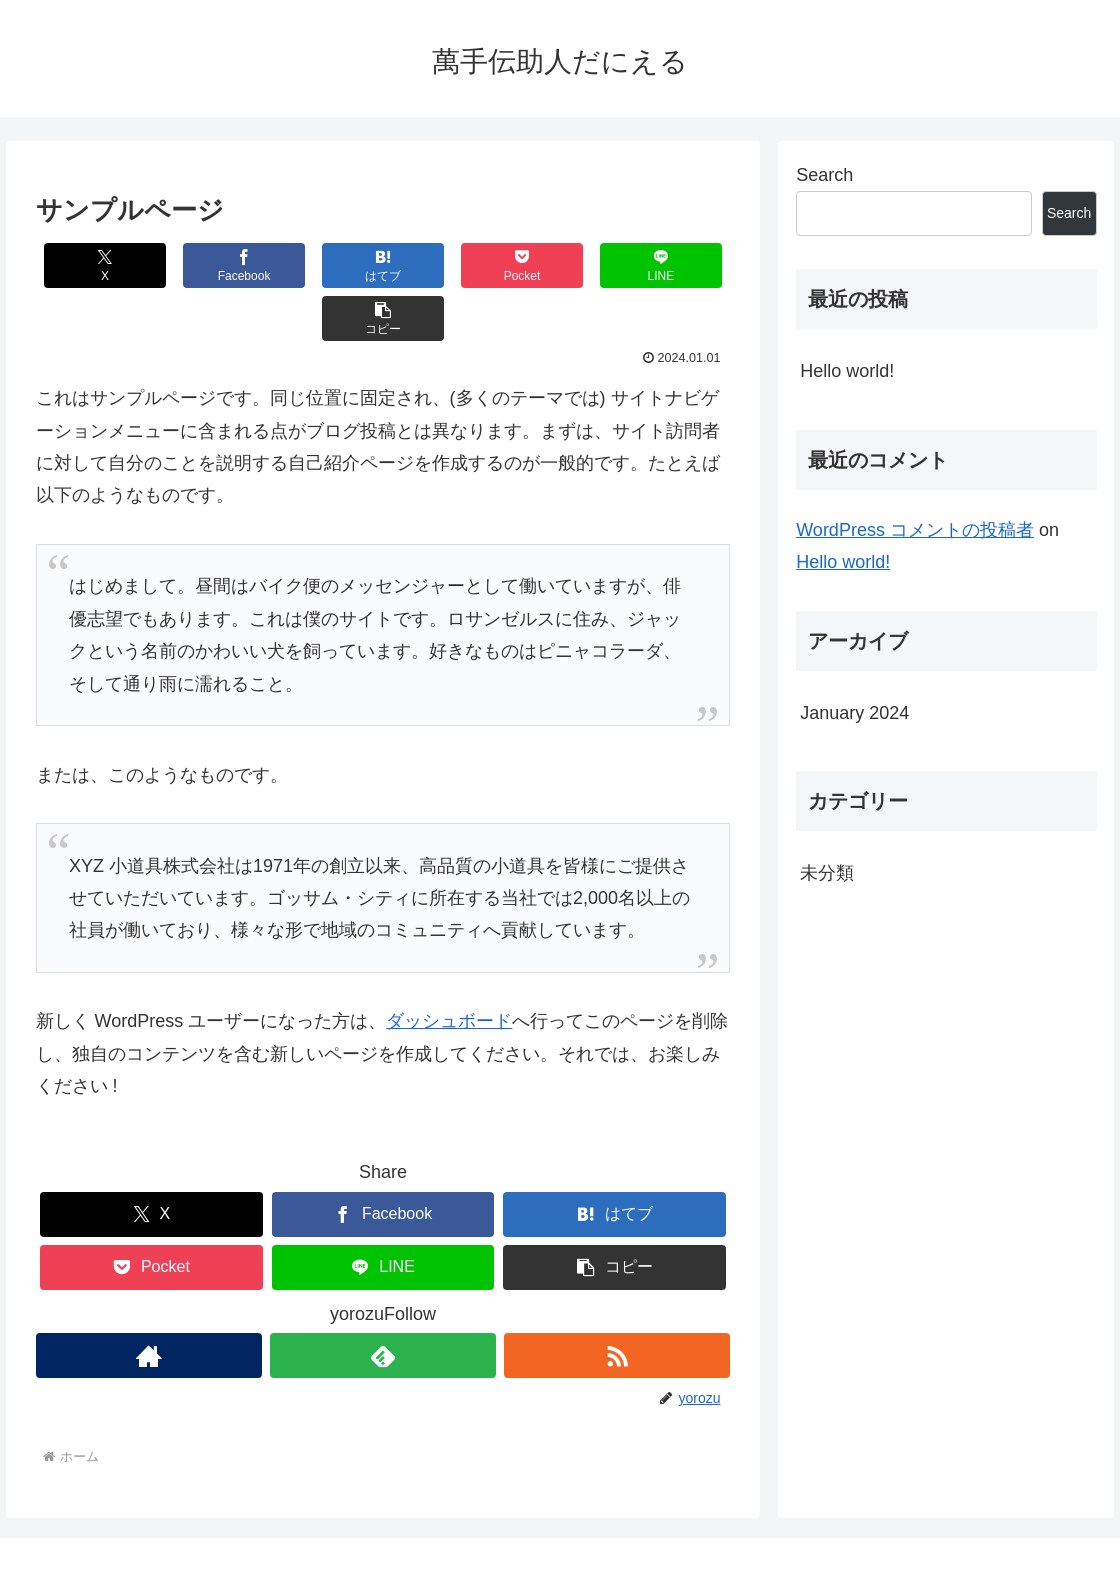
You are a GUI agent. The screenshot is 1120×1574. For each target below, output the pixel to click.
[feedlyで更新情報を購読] (383, 1302)
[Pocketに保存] (440, 265)
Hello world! (847, 371)
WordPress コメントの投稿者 (915, 530)
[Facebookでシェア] (209, 265)
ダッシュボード (449, 968)
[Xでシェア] (93, 265)
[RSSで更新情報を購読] (617, 1302)
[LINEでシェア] (556, 265)
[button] (672, 265)
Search (824, 175)
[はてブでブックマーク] (325, 265)
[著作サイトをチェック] (149, 1302)
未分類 (827, 873)
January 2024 (854, 713)
